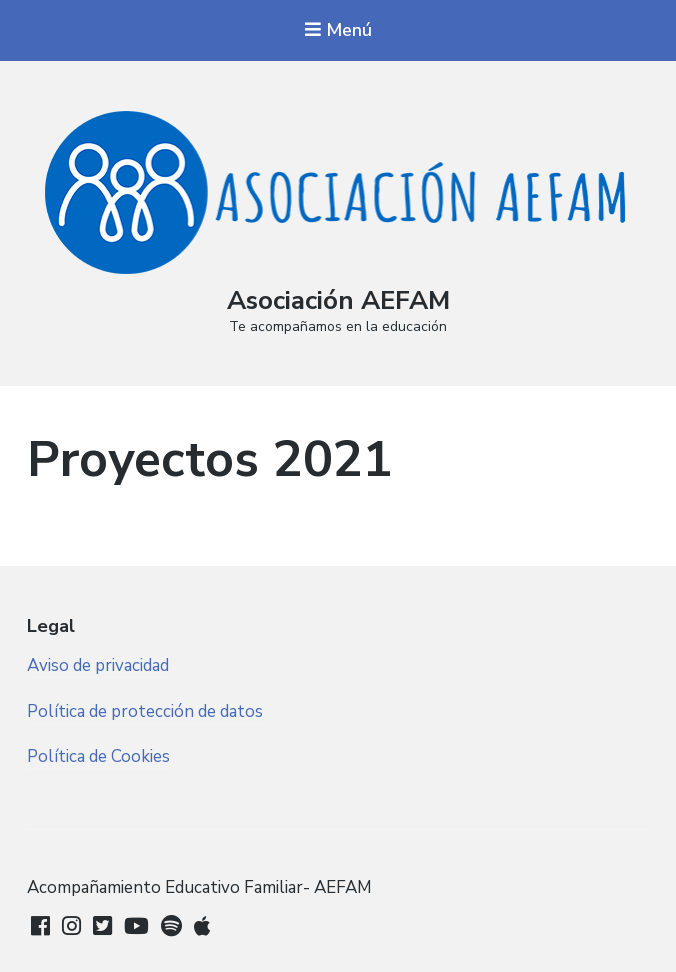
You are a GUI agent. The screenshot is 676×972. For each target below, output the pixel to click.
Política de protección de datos (145, 711)
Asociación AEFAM (338, 300)
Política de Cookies (98, 756)
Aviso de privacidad (98, 665)
